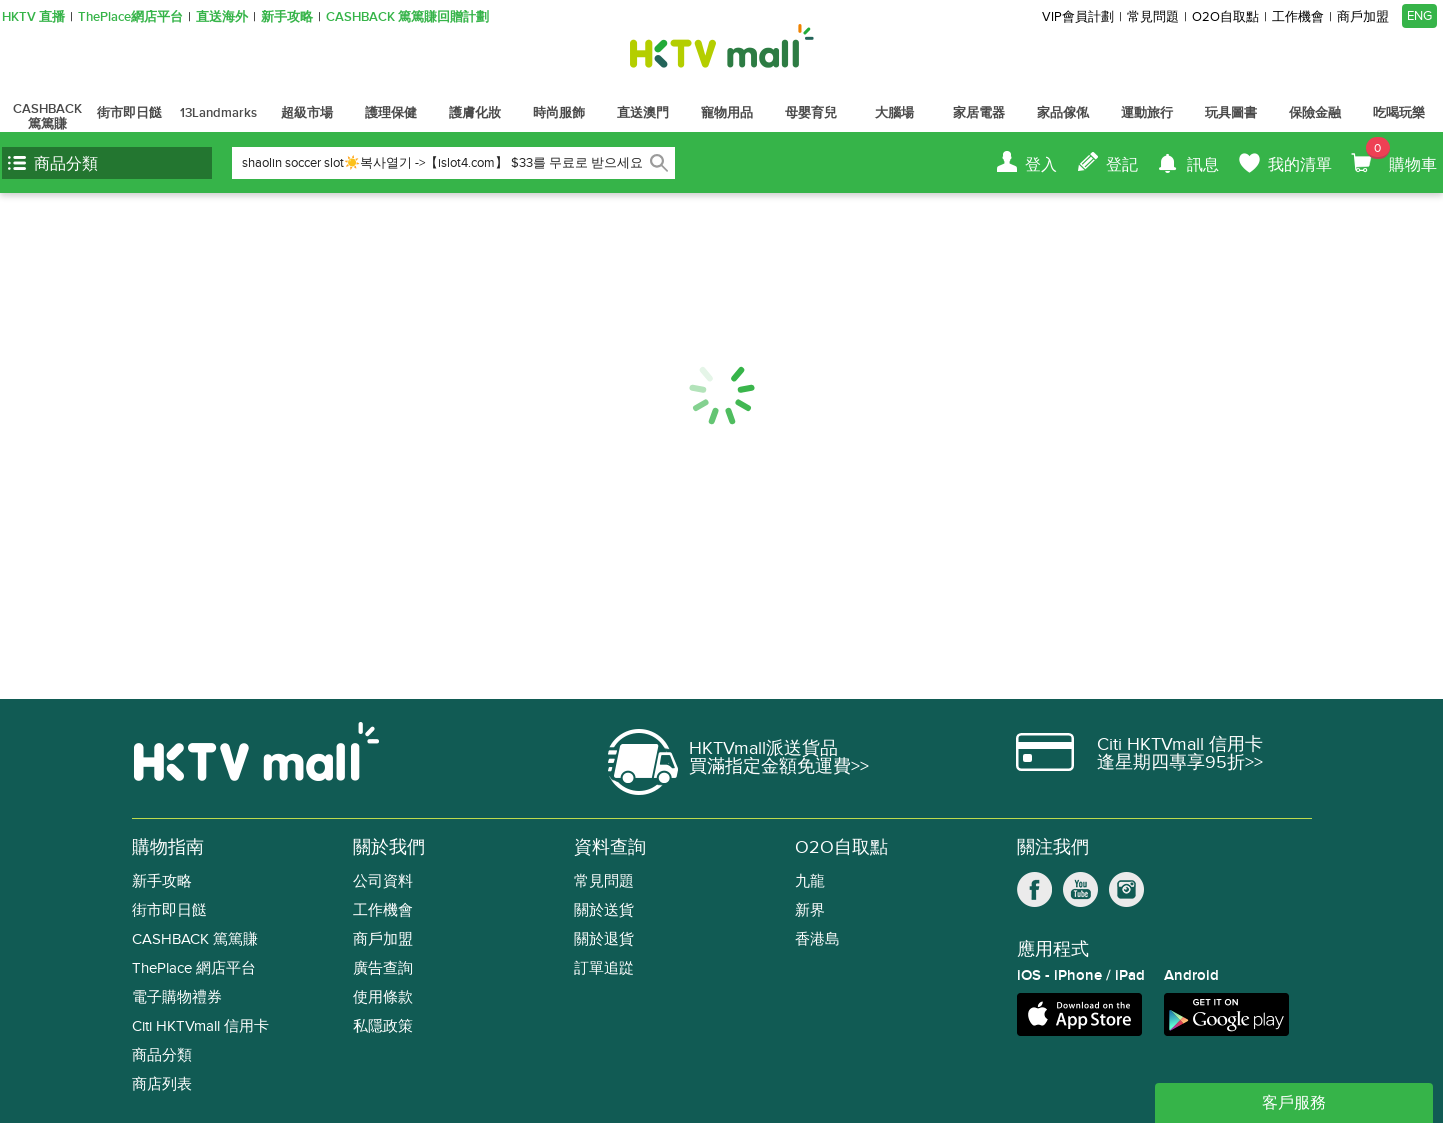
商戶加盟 (1363, 17)
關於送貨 (604, 910)
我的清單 (1300, 165)
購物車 (1401, 156)
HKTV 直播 (33, 17)
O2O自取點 (1225, 17)
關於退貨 (604, 939)
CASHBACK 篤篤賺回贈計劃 (407, 17)
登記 (1122, 165)
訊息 (1203, 165)
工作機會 (1298, 17)
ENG (1419, 16)
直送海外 (222, 17)
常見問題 (1153, 17)
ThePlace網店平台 (130, 17)
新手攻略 (287, 17)
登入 (1041, 165)
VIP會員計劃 (1078, 17)
